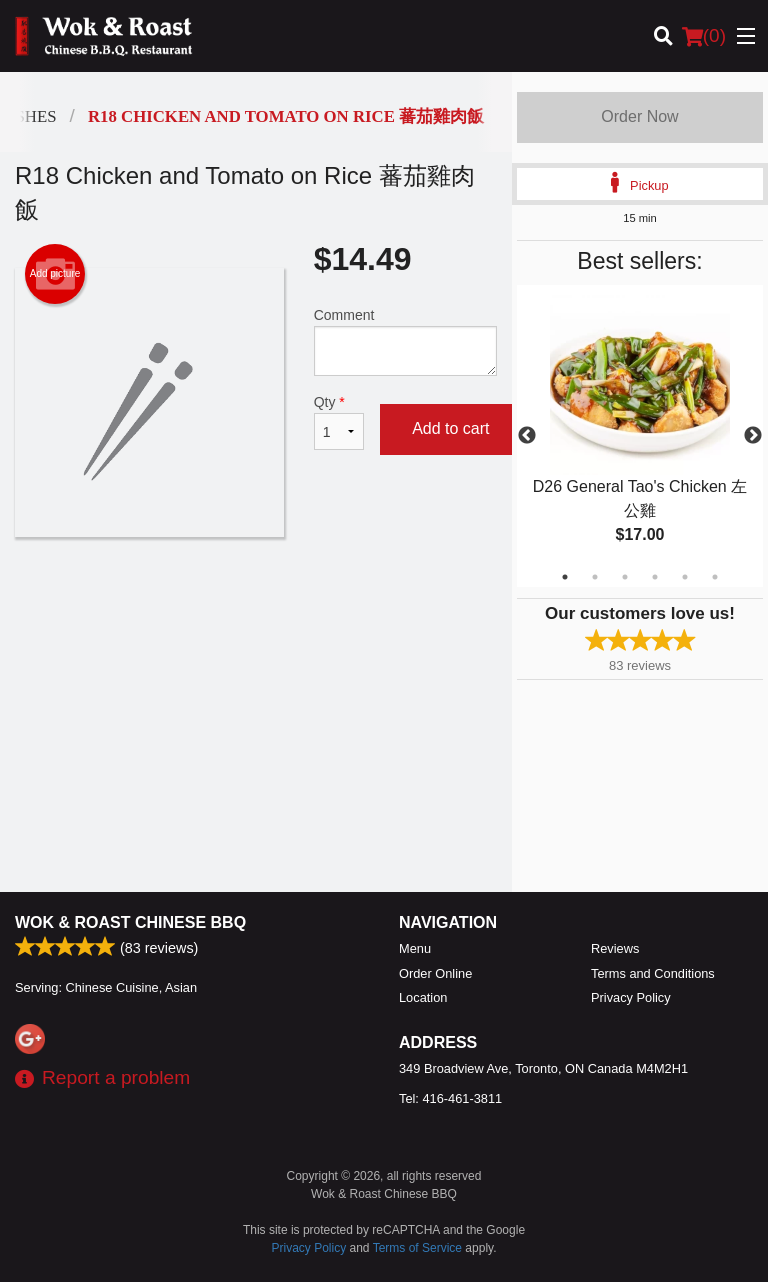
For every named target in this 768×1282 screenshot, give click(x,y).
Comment (405, 341)
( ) (704, 36)
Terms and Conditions (653, 973)
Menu (415, 948)
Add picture (55, 274)
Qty (339, 422)
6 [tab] (715, 577)
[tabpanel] (640, 436)
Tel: (450, 1098)
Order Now (639, 116)
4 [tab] (655, 577)
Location (423, 997)
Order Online (435, 973)
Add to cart (450, 428)
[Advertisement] (256, 602)
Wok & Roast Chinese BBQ (130, 922)
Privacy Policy (631, 997)
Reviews (615, 948)
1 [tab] (565, 577)
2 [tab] (595, 577)
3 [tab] (625, 577)
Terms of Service (417, 1248)
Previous (527, 436)
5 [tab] (685, 577)
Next (753, 436)
